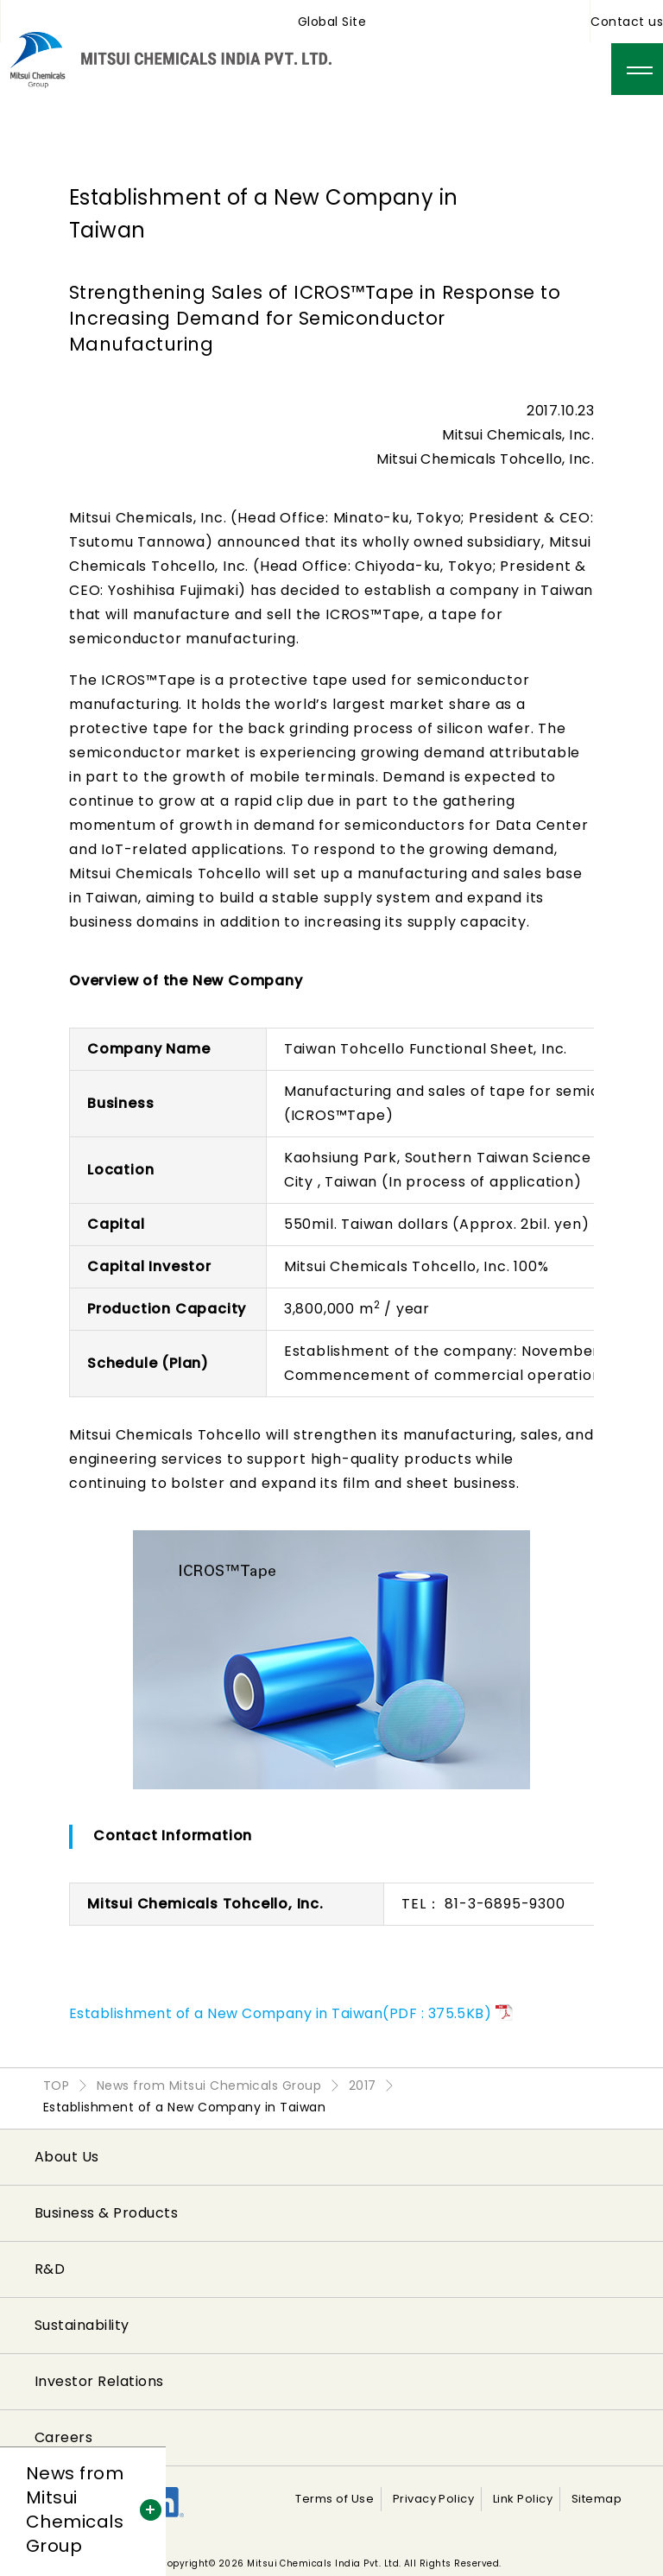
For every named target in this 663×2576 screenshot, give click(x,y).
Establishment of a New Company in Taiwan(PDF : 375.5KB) (280, 2013)
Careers (63, 2437)
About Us (67, 2157)
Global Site (332, 21)
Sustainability (82, 2325)
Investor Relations (99, 2381)
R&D (50, 2269)
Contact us (626, 21)
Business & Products (106, 2213)
